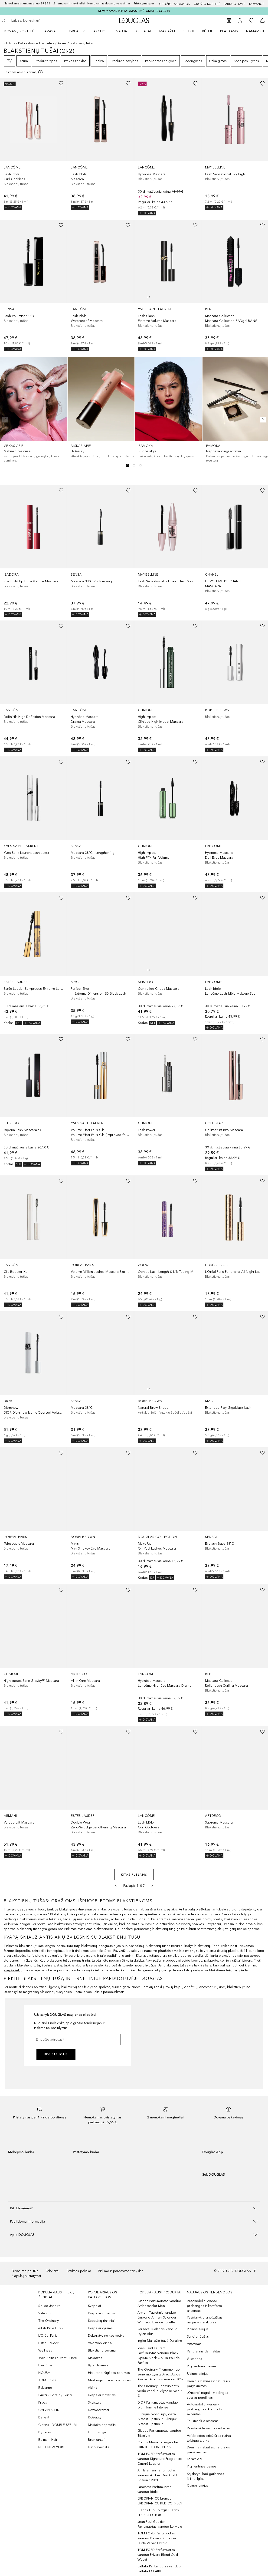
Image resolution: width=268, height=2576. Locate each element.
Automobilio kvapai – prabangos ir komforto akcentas (204, 2306)
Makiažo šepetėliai (102, 2425)
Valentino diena (100, 2343)
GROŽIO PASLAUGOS (174, 4)
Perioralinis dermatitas (204, 2351)
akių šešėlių (12, 1970)
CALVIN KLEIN (48, 2410)
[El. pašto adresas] (77, 2039)
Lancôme (45, 2365)
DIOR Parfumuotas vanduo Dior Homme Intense (157, 2405)
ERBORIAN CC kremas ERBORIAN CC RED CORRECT (160, 2501)
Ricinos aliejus (197, 2329)
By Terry (44, 2432)
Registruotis (56, 2054)
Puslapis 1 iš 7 (134, 1886)
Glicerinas (194, 2359)
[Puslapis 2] (134, 465)
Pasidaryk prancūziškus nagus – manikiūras (204, 2319)
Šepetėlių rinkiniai (101, 2321)
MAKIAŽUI (167, 31)
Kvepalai (143, 31)
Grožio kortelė (207, 4)
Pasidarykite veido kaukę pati (209, 2428)
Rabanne (45, 2388)
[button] (134, 2208)
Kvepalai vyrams (100, 2328)
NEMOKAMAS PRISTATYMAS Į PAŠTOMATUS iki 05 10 (134, 11)
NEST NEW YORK (51, 2447)
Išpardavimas (98, 2365)
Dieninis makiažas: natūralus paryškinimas (208, 2383)
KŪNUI (207, 31)
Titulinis (9, 43)
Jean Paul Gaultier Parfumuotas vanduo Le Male (159, 2524)
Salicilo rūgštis (198, 2337)
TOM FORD (47, 2380)
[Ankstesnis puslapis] (115, 1885)
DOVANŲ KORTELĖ (19, 31)
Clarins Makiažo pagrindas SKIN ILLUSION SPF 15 (158, 2444)
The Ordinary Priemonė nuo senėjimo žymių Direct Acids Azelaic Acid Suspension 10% (160, 2374)
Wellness (45, 2350)
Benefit (43, 2417)
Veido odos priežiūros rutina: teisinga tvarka (209, 2438)
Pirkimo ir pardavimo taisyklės (120, 2271)
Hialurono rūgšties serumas (109, 2373)
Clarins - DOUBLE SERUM (57, 2425)
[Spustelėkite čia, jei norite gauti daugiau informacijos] (24, 72)
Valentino (45, 2313)
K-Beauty (94, 2417)
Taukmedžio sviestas (203, 2421)
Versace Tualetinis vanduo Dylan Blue (157, 2331)
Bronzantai (96, 2440)
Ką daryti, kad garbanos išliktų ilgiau (205, 2476)
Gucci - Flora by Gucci (55, 2395)
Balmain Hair (47, 2440)
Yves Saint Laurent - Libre (57, 2358)
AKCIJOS (100, 31)
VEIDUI (188, 31)
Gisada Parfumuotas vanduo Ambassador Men (159, 2303)
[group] (134, 465)
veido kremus (192, 1961)
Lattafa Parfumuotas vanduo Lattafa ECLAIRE (159, 2568)
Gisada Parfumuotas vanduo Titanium (159, 2433)
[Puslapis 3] (140, 465)
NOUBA (44, 2373)
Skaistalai (95, 2402)
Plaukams (229, 31)
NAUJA (121, 31)
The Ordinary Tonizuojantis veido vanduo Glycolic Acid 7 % (160, 2391)
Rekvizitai (52, 2271)
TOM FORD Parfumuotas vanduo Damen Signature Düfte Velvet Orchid (156, 2538)
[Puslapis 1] (127, 465)
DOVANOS (257, 4)
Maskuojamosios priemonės (109, 2380)
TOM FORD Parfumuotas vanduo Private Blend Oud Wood (157, 2555)
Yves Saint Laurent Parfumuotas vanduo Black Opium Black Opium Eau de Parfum (158, 2355)
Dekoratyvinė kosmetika (36, 43)
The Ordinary (48, 2321)
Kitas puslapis (134, 1874)
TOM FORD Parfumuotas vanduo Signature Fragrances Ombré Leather (160, 2459)
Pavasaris (51, 31)
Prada (42, 2402)
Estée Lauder (48, 2343)
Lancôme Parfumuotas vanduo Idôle (154, 2489)
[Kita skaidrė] (262, 419)
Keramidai (194, 2459)
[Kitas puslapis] (152, 1885)
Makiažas (95, 2358)
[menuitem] (22, 31)
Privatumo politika (25, 2271)
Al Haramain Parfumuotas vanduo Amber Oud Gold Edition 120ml (157, 2475)
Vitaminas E (195, 2344)
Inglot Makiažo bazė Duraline (159, 2341)
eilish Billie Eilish (50, 2328)
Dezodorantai (98, 2410)
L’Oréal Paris (47, 2336)
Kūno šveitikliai (99, 2447)
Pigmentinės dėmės (201, 2366)
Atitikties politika (78, 2271)
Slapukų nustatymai (26, 2276)
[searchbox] (44, 20)
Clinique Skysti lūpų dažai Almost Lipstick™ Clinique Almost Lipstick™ (157, 2419)
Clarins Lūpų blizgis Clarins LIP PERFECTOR (158, 2512)
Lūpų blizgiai (98, 2432)
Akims (62, 43)
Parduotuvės (234, 4)
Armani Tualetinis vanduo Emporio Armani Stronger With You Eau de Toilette (156, 2317)
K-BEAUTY (77, 31)
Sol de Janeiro (49, 2306)
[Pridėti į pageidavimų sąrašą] (61, 83)
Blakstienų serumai (102, 2350)
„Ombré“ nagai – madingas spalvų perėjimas (207, 2395)
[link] (33, 144)
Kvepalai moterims (102, 2313)
